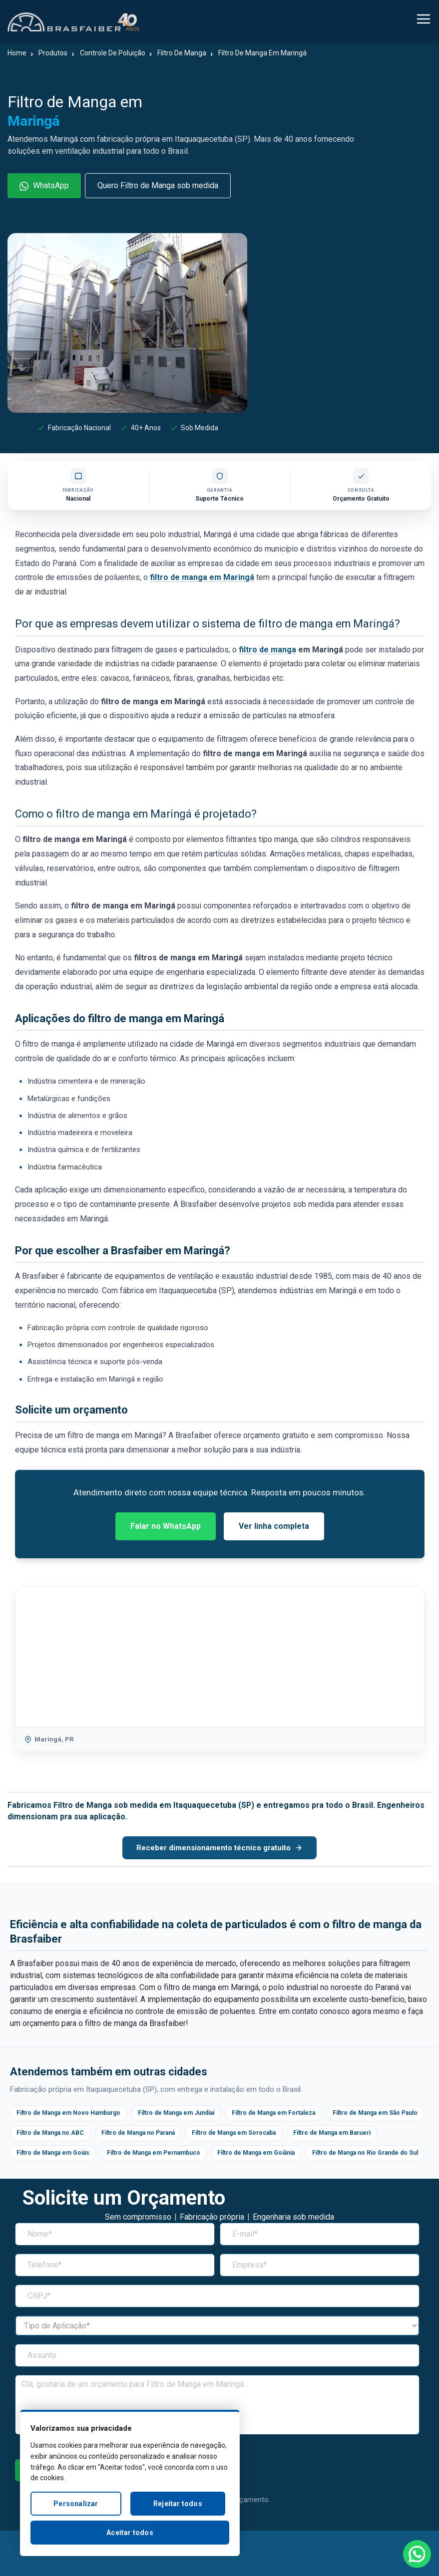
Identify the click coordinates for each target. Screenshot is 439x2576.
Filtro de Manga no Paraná (266, 2135)
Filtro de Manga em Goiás (163, 2156)
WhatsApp (44, 186)
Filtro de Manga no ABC (168, 2135)
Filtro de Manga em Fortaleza (302, 2113)
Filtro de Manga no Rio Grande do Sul (182, 2178)
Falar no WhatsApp (165, 1526)
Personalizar (75, 2504)
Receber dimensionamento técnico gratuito (219, 1847)
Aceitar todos (129, 2533)
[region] (130, 2483)
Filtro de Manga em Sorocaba (373, 2135)
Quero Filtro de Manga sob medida (157, 185)
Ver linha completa (274, 1526)
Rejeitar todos (177, 2504)
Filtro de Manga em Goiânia (61, 2178)
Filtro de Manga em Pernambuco (275, 2156)
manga (283, 649)
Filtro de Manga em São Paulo (64, 2135)
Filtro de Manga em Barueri (60, 2156)
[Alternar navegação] (424, 20)
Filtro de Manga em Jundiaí (194, 2113)
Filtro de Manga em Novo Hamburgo (74, 2113)
